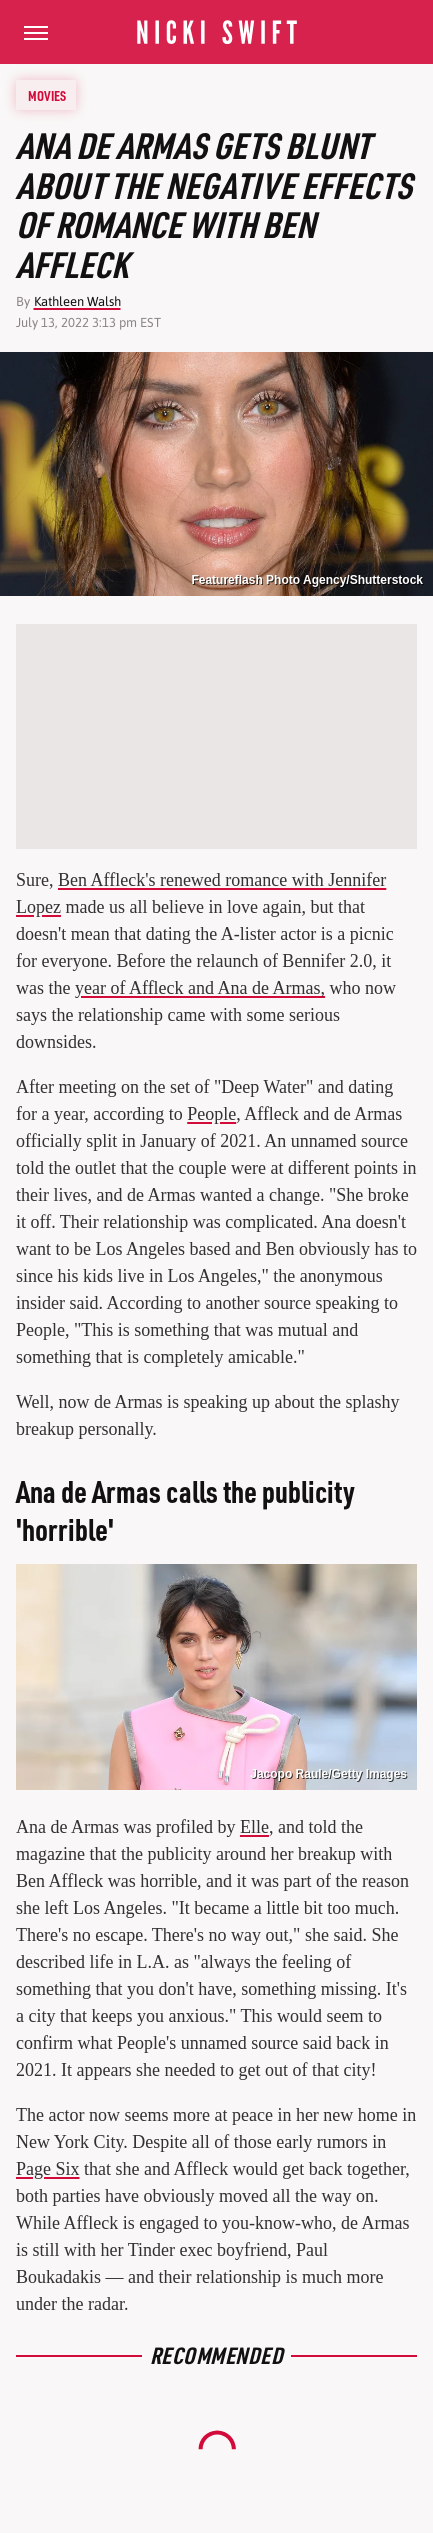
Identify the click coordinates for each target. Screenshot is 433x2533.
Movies (47, 95)
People (211, 1114)
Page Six (48, 2169)
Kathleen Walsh (77, 301)
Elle (254, 1827)
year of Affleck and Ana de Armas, (200, 988)
